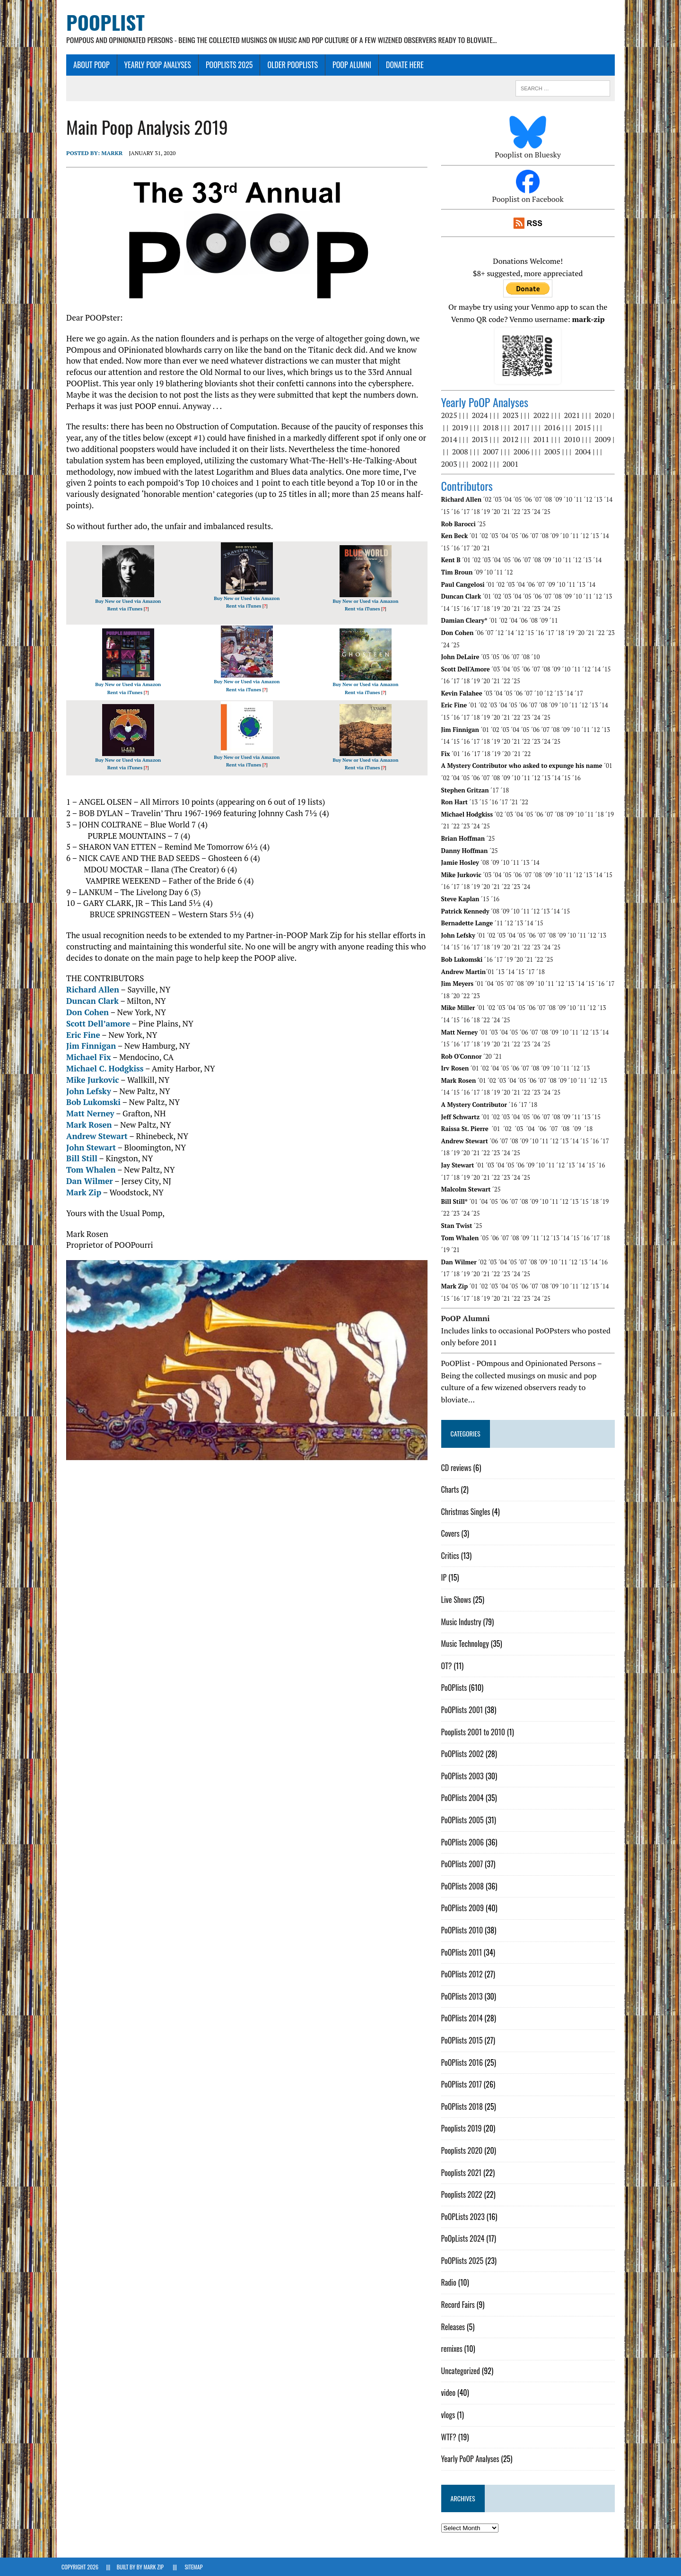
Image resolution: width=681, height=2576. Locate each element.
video (450, 2393)
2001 (512, 464)
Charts (452, 1490)
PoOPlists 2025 (224, 64)
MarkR (107, 153)
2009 (604, 440)
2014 (451, 440)
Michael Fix (83, 1057)
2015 (584, 428)
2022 (543, 415)
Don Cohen (82, 1012)
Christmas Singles (467, 1511)
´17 (467, 512)
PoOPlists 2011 (463, 1952)
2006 (523, 452)
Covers (452, 1534)
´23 (528, 512)
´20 (497, 512)
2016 (554, 428)
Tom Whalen (86, 1170)
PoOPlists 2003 (464, 1776)
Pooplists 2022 (463, 2195)
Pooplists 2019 (463, 2128)
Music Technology (466, 1644)
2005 (554, 452)
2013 (481, 440)
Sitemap (193, 2567)
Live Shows (457, 1600)
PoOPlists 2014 (463, 2018)
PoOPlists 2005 (464, 1820)
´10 (569, 500)
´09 (559, 500)
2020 (604, 415)
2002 (481, 464)
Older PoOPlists (287, 64)
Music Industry (463, 1621)
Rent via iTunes (121, 609)
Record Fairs (459, 2305)
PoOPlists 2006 (464, 1842)
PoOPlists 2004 (464, 1798)
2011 (543, 440)
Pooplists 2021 (463, 2172)
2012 (512, 440)
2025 (451, 415)
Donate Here (400, 64)
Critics (452, 1556)
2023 (512, 415)
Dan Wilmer (84, 1181)
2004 (584, 452)
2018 (492, 428)
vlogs (450, 2415)
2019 (462, 428)
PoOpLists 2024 (464, 2239)
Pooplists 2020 (463, 2151)
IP (445, 1578)
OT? (448, 1666)
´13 (599, 500)
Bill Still (77, 1158)
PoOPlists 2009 (464, 1908)
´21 (507, 512)
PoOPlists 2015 (463, 2040)
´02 (489, 500)
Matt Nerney (85, 1113)
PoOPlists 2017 (463, 2084)
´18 (477, 512)
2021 (574, 415)
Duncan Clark (87, 1001)
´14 (610, 500)
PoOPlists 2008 (464, 1886)
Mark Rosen (84, 1125)
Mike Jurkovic (87, 1079)
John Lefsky (83, 1091)
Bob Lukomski (88, 1102)
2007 (492, 452)
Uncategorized (462, 2371)
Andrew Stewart (92, 1136)
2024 (481, 415)
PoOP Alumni (347, 64)
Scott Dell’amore (93, 1023)
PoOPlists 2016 (463, 2062)
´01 (475, 536)
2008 (462, 452)
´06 (529, 500)
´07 (539, 500)
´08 (549, 500)
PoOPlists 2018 (463, 2106)
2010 (574, 440)
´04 (509, 500)
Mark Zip (78, 1192)
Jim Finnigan (86, 1046)
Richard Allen (87, 989)
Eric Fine (78, 1034)
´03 (499, 500)
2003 (451, 464)
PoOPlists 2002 (464, 1754)
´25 (547, 512)
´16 (457, 512)
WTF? (450, 2437)
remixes (453, 2349)
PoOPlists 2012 (463, 1974)
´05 (519, 500)
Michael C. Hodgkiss (100, 1068)
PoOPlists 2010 (464, 1930)
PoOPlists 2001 (464, 1710)
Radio (450, 2283)
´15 (447, 512)
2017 (523, 428)
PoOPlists (456, 1688)
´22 (517, 512)
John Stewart (86, 1147)
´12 (589, 500)
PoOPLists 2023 (464, 2216)
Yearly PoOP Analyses (152, 64)
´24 (537, 512)
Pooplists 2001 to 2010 (475, 1732)
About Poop (87, 64)
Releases (455, 2326)
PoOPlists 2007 (464, 1864)
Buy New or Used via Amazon (124, 601)
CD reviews (458, 1467)
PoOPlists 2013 (463, 1996)
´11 (580, 500)
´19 (487, 512)
